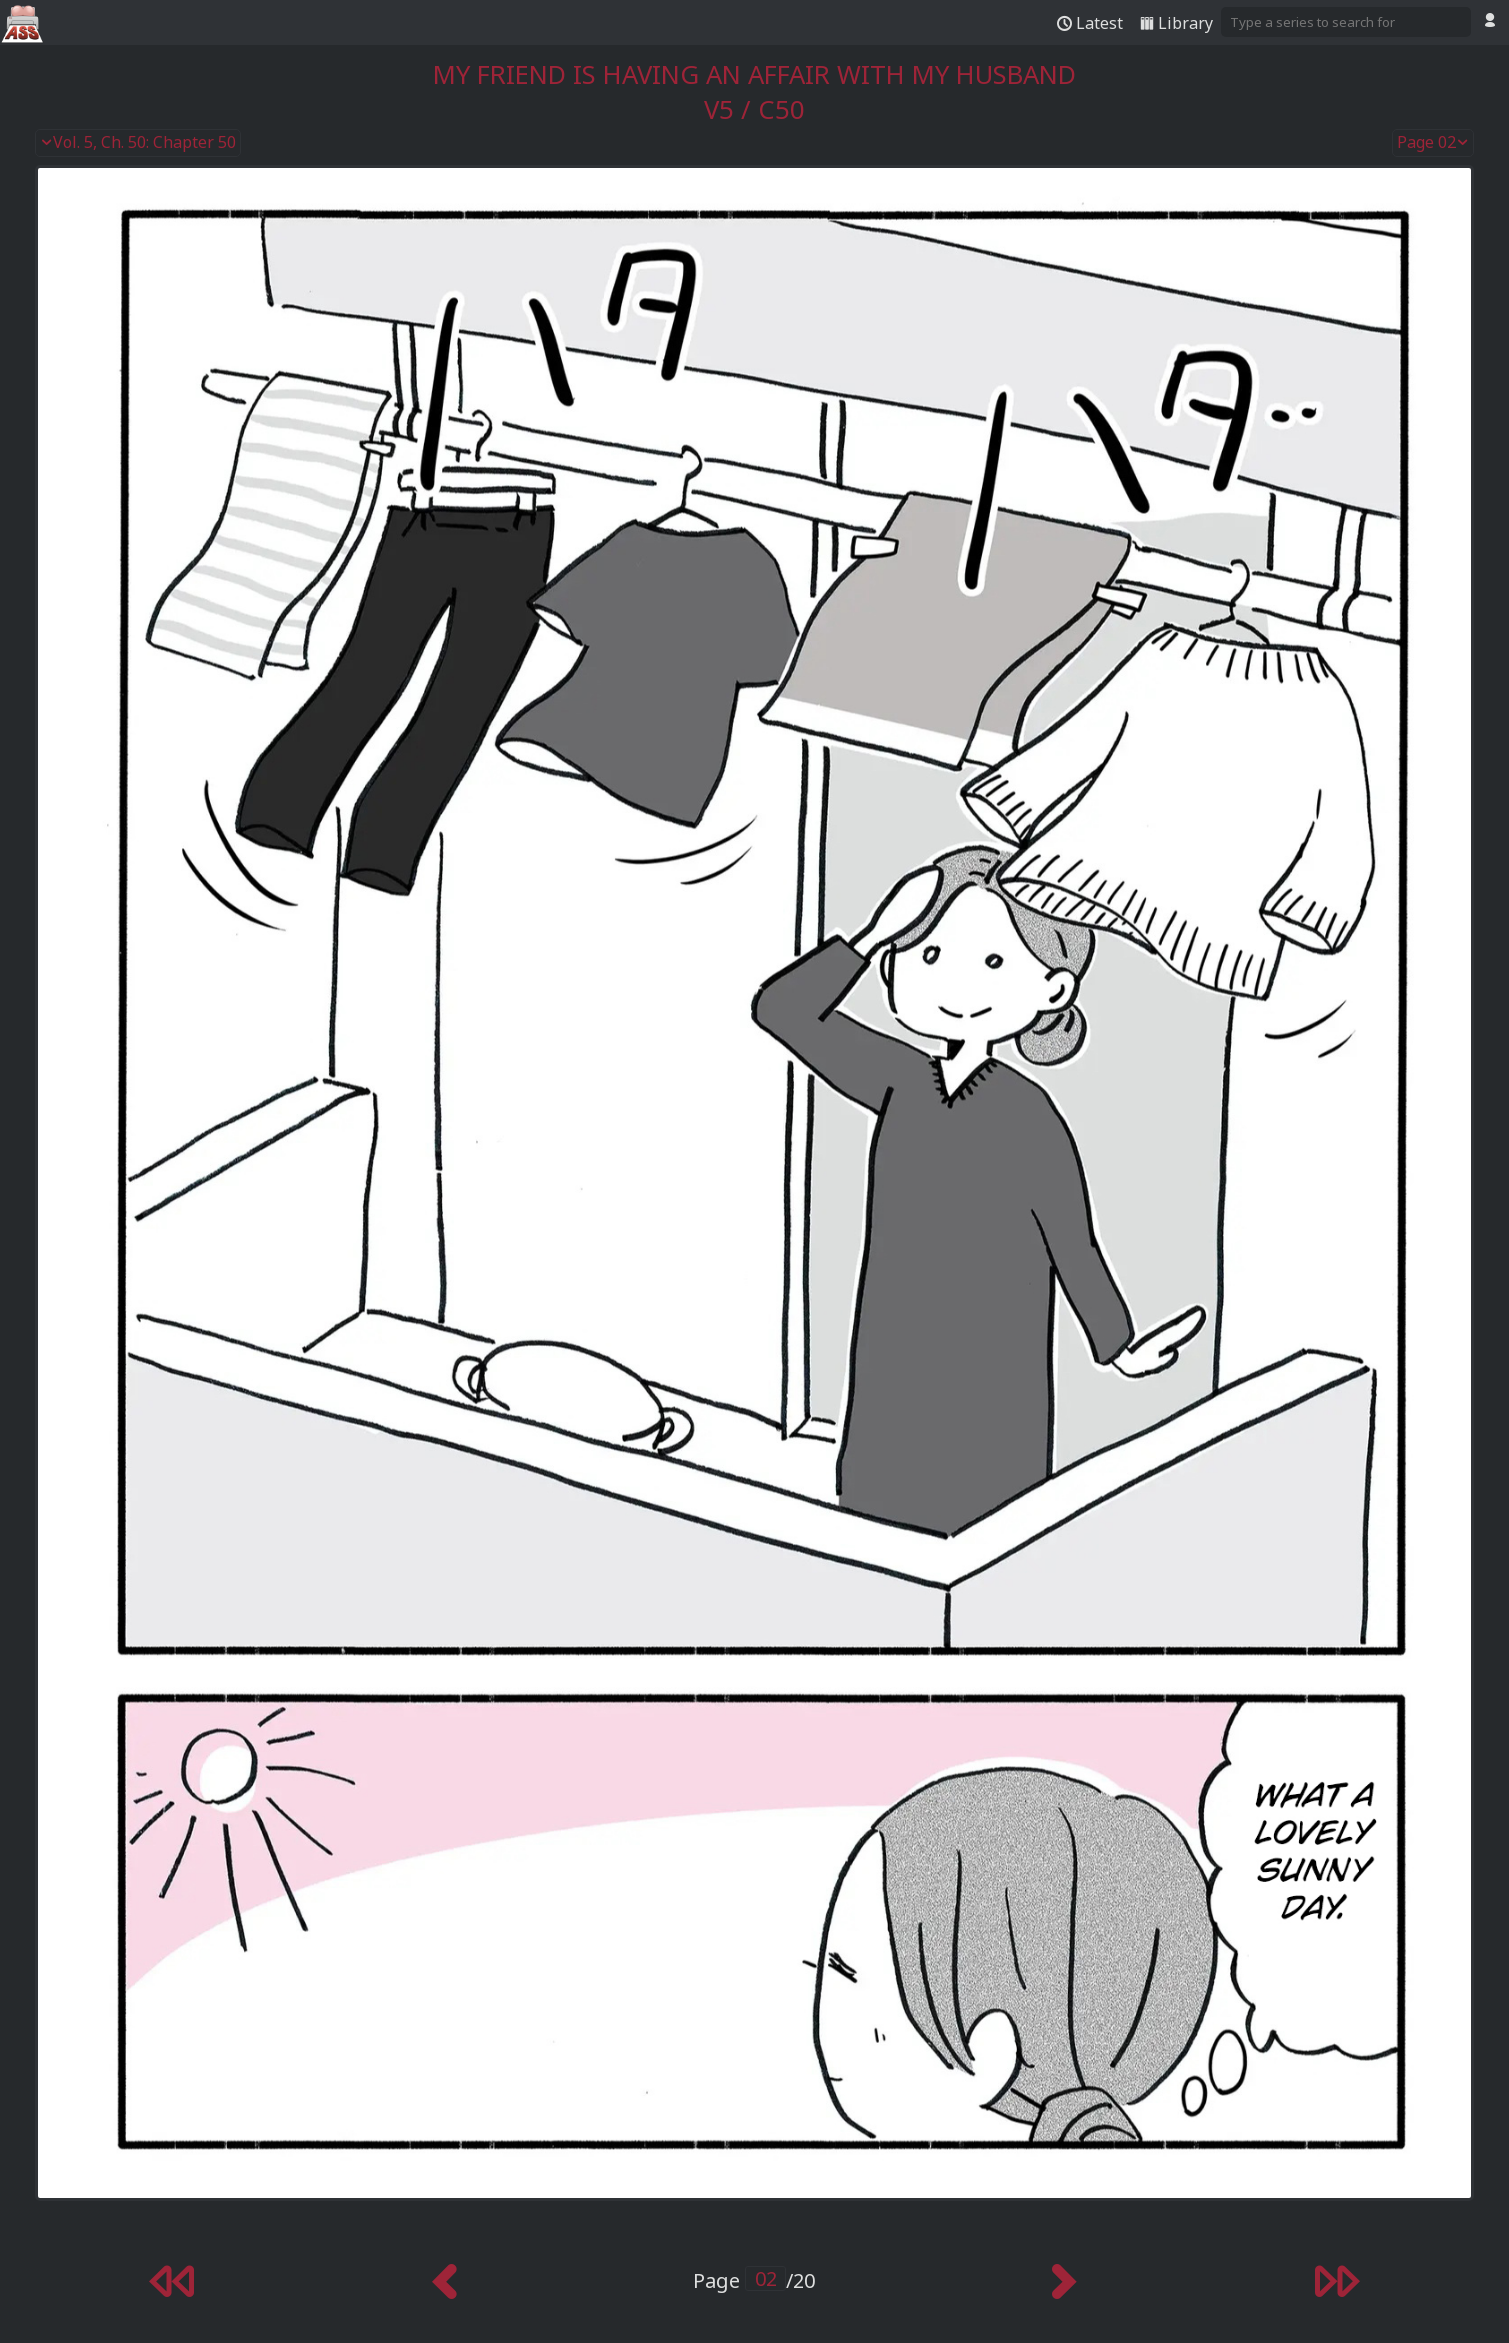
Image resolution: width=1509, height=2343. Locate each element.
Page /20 (754, 2280)
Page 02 (1433, 143)
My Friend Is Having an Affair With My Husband (754, 74)
